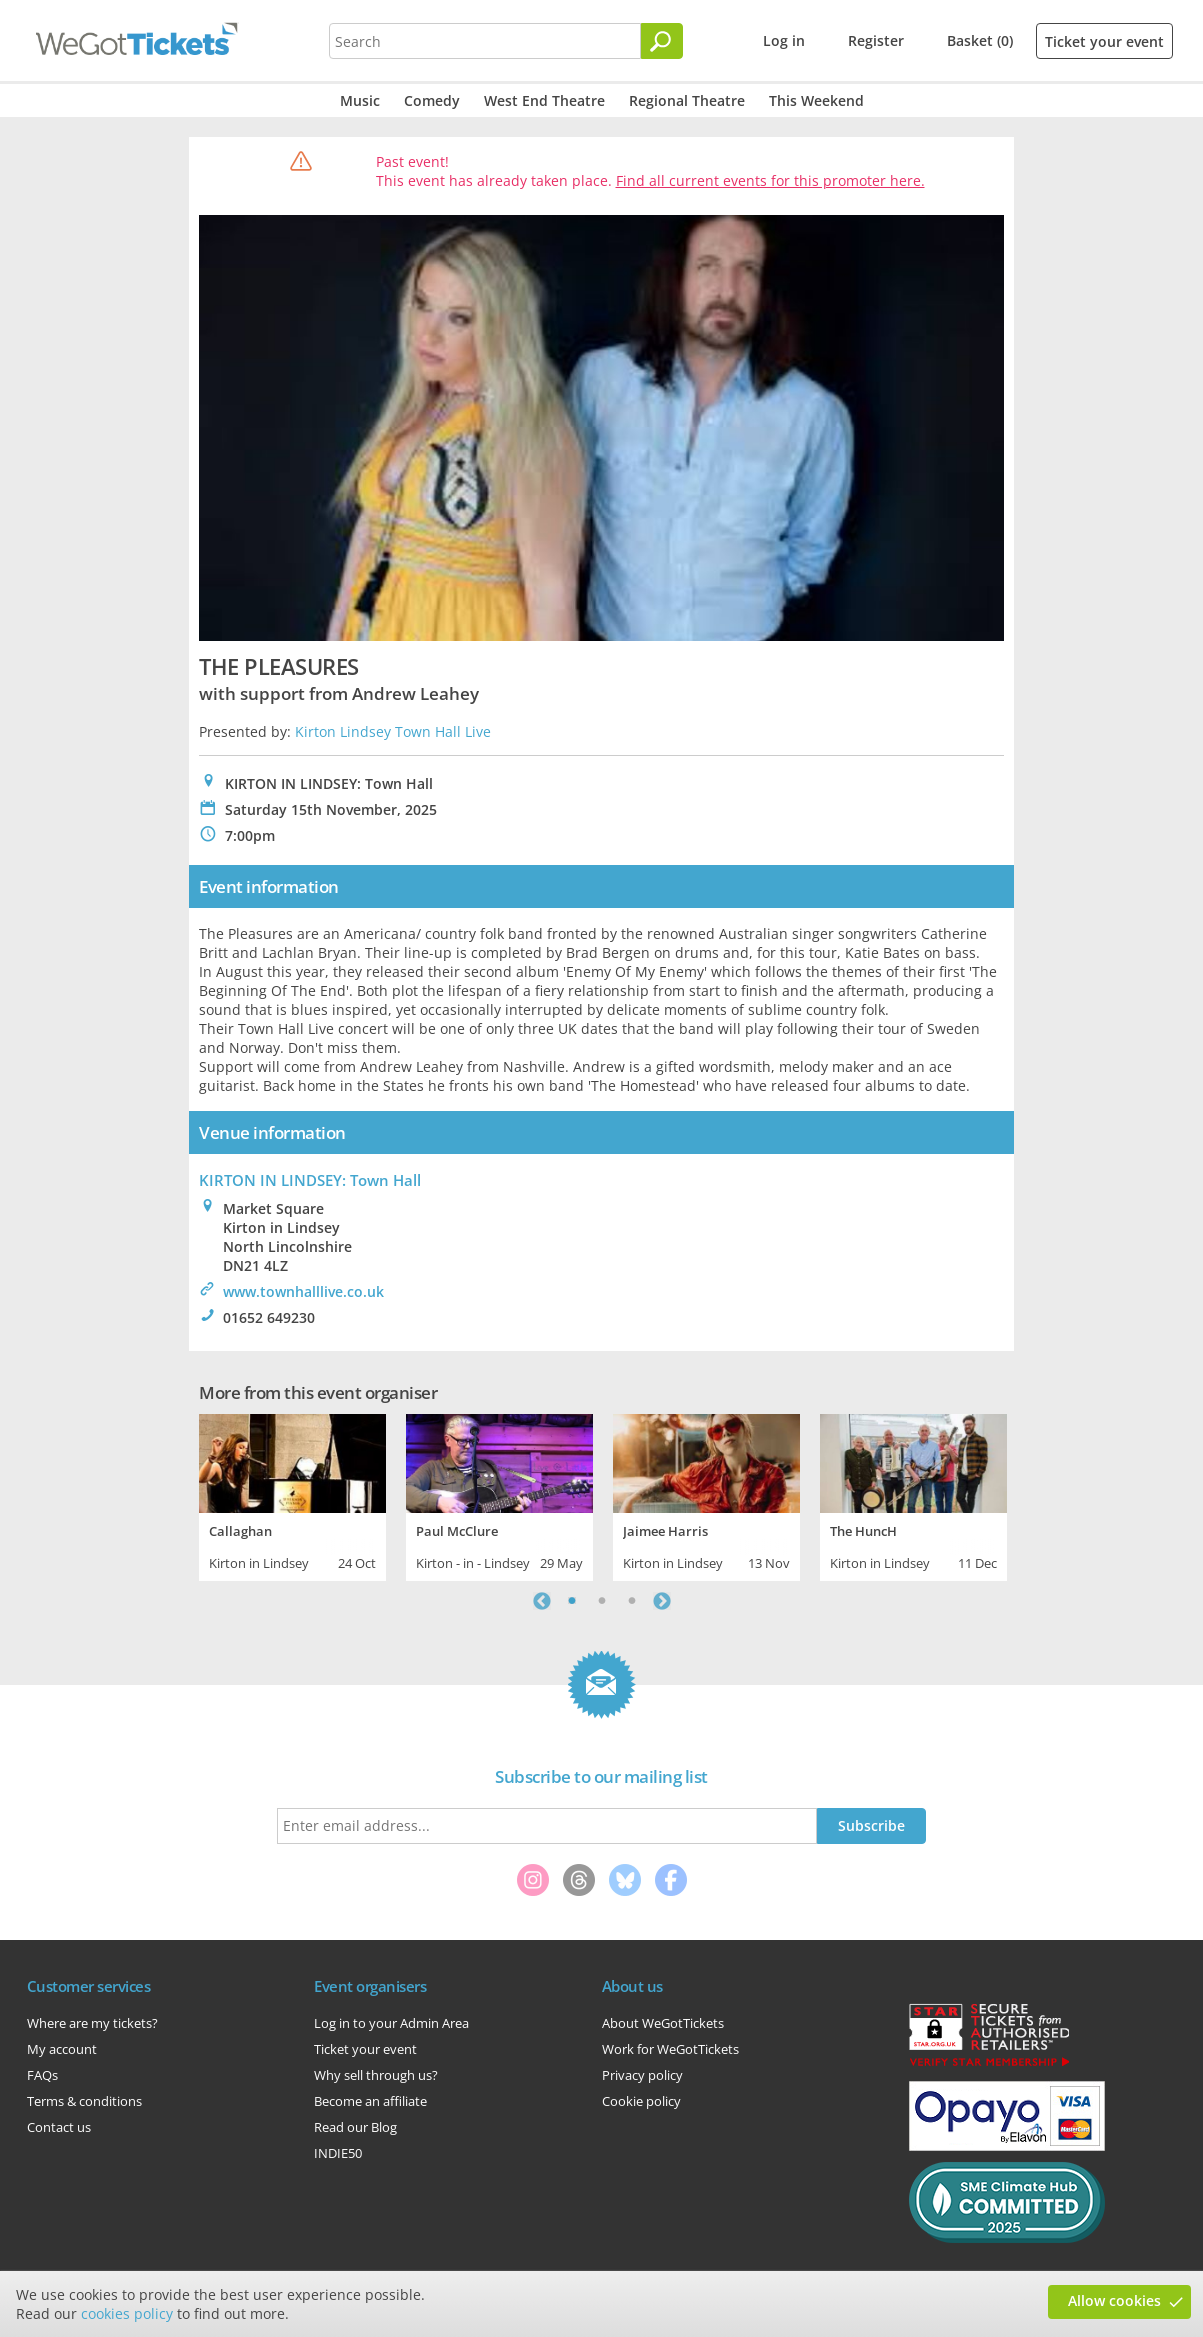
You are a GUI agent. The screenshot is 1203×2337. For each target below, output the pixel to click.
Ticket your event (1104, 41)
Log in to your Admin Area (391, 2023)
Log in (784, 40)
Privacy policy (642, 2075)
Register (876, 40)
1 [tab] (572, 1601)
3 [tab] (632, 1601)
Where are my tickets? (92, 2023)
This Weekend (816, 100)
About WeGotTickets (663, 2023)
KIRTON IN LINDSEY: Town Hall (310, 1180)
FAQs (42, 2075)
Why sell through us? (376, 2075)
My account (62, 2049)
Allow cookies (1114, 2300)
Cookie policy (641, 2101)
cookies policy (127, 2313)
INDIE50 (338, 2153)
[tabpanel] (292, 1495)
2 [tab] (602, 1601)
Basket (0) (980, 40)
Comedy (432, 100)
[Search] (662, 41)
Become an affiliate (370, 2101)
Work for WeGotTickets (670, 2049)
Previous (542, 1601)
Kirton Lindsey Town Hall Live (393, 731)
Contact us (59, 2127)
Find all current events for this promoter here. (770, 180)
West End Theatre (544, 100)
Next (662, 1601)
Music (360, 100)
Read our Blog (355, 2127)
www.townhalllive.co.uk (303, 1291)
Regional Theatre (687, 100)
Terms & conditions (84, 2101)
